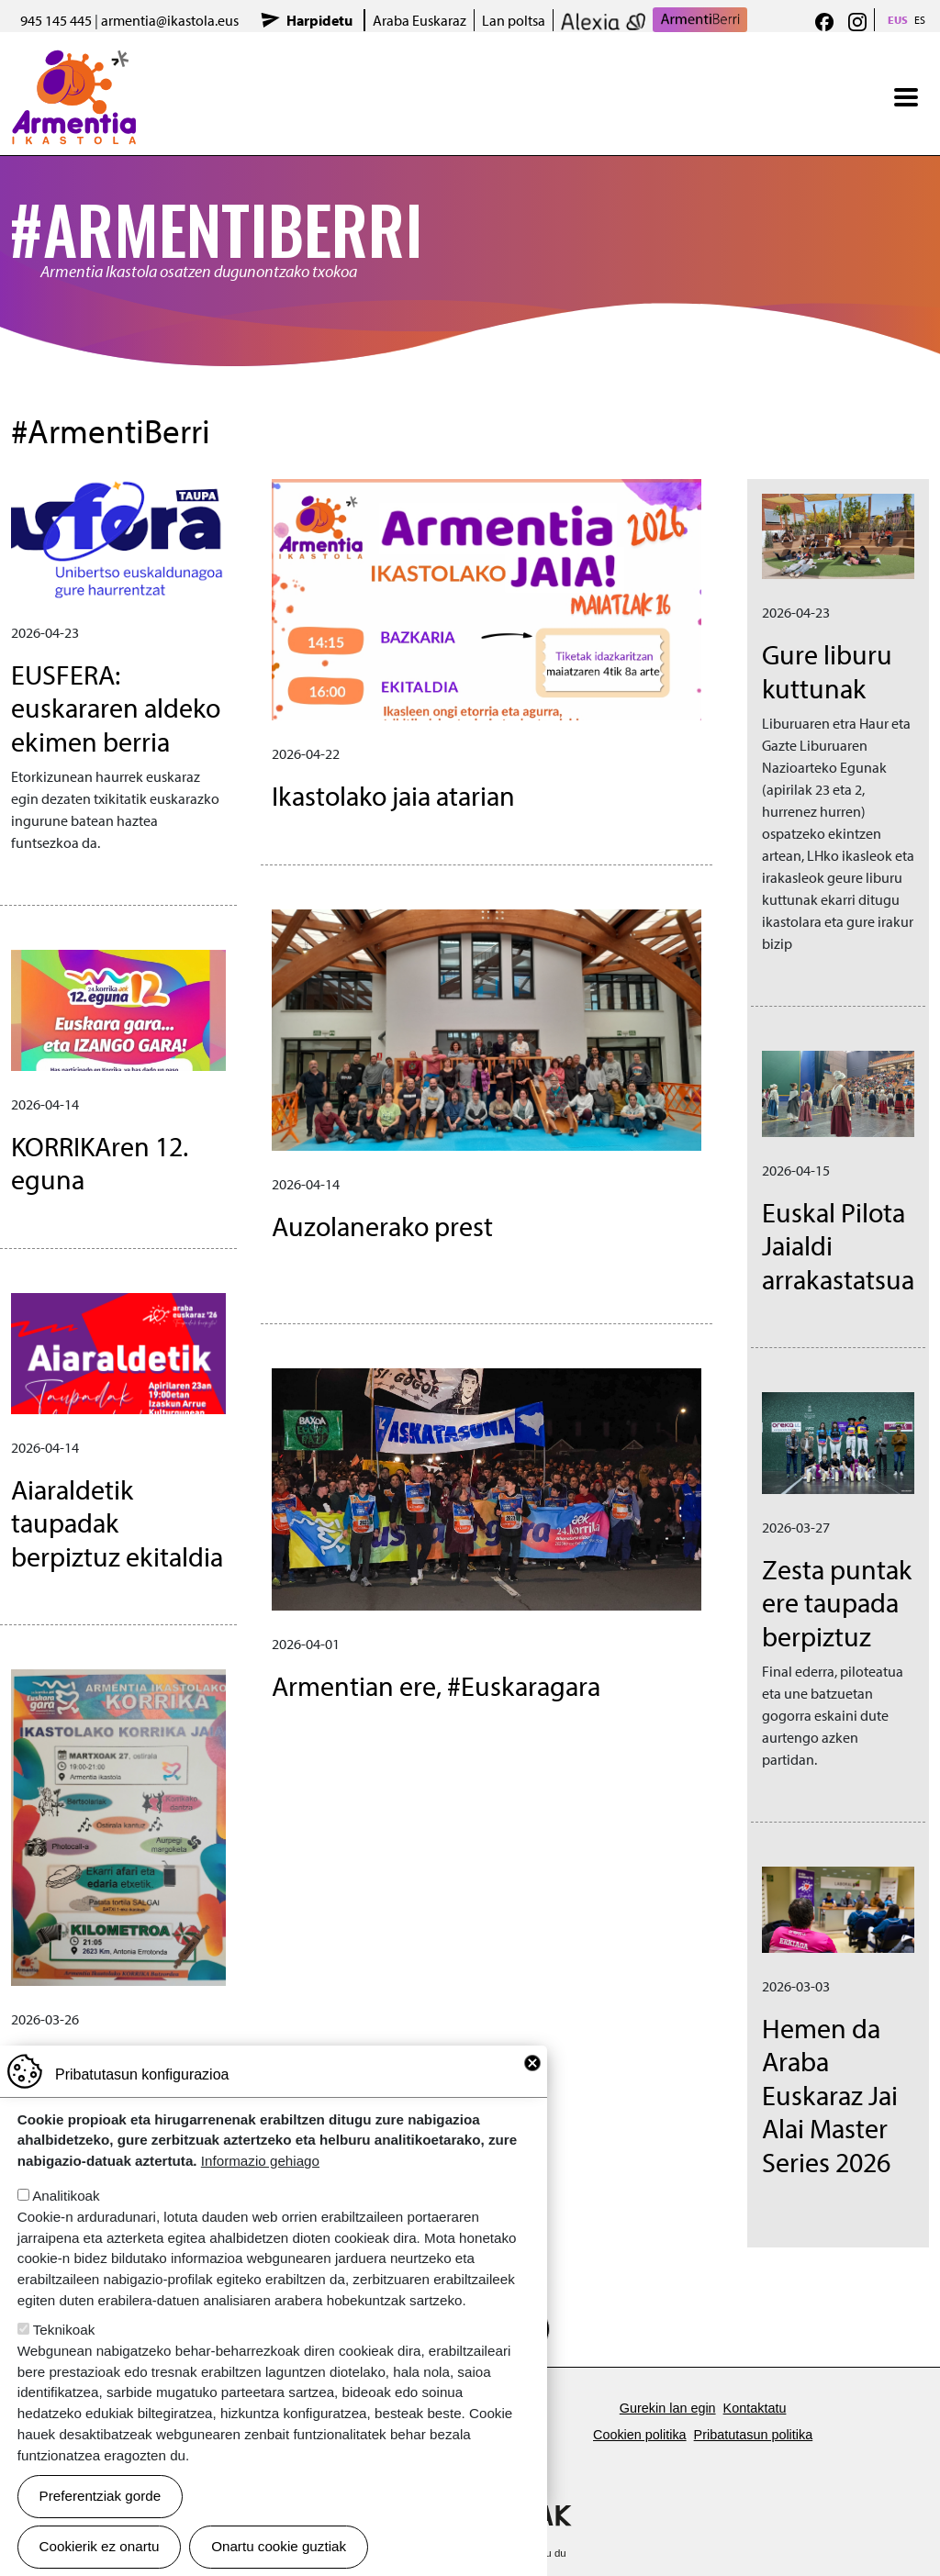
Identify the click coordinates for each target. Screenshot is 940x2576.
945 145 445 (56, 20)
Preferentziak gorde (100, 2496)
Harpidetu (319, 20)
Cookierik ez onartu (99, 2546)
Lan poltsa (513, 20)
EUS (898, 20)
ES (919, 20)
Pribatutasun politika (753, 2434)
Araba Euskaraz (419, 20)
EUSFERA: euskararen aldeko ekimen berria (115, 707)
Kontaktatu (755, 2408)
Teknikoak (64, 2329)
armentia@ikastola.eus (170, 20)
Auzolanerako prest (382, 1225)
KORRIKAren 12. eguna (99, 1163)
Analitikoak (65, 2195)
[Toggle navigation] (906, 97)
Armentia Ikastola (74, 61)
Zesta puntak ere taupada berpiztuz (837, 1602)
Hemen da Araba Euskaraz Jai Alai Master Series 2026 (830, 2095)
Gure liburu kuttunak (827, 671)
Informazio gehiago (260, 2161)
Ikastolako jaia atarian (393, 795)
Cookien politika (640, 2434)
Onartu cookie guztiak (278, 2546)
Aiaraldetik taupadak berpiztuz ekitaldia (117, 1522)
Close (532, 2063)
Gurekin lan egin (668, 2408)
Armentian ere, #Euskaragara (436, 1685)
